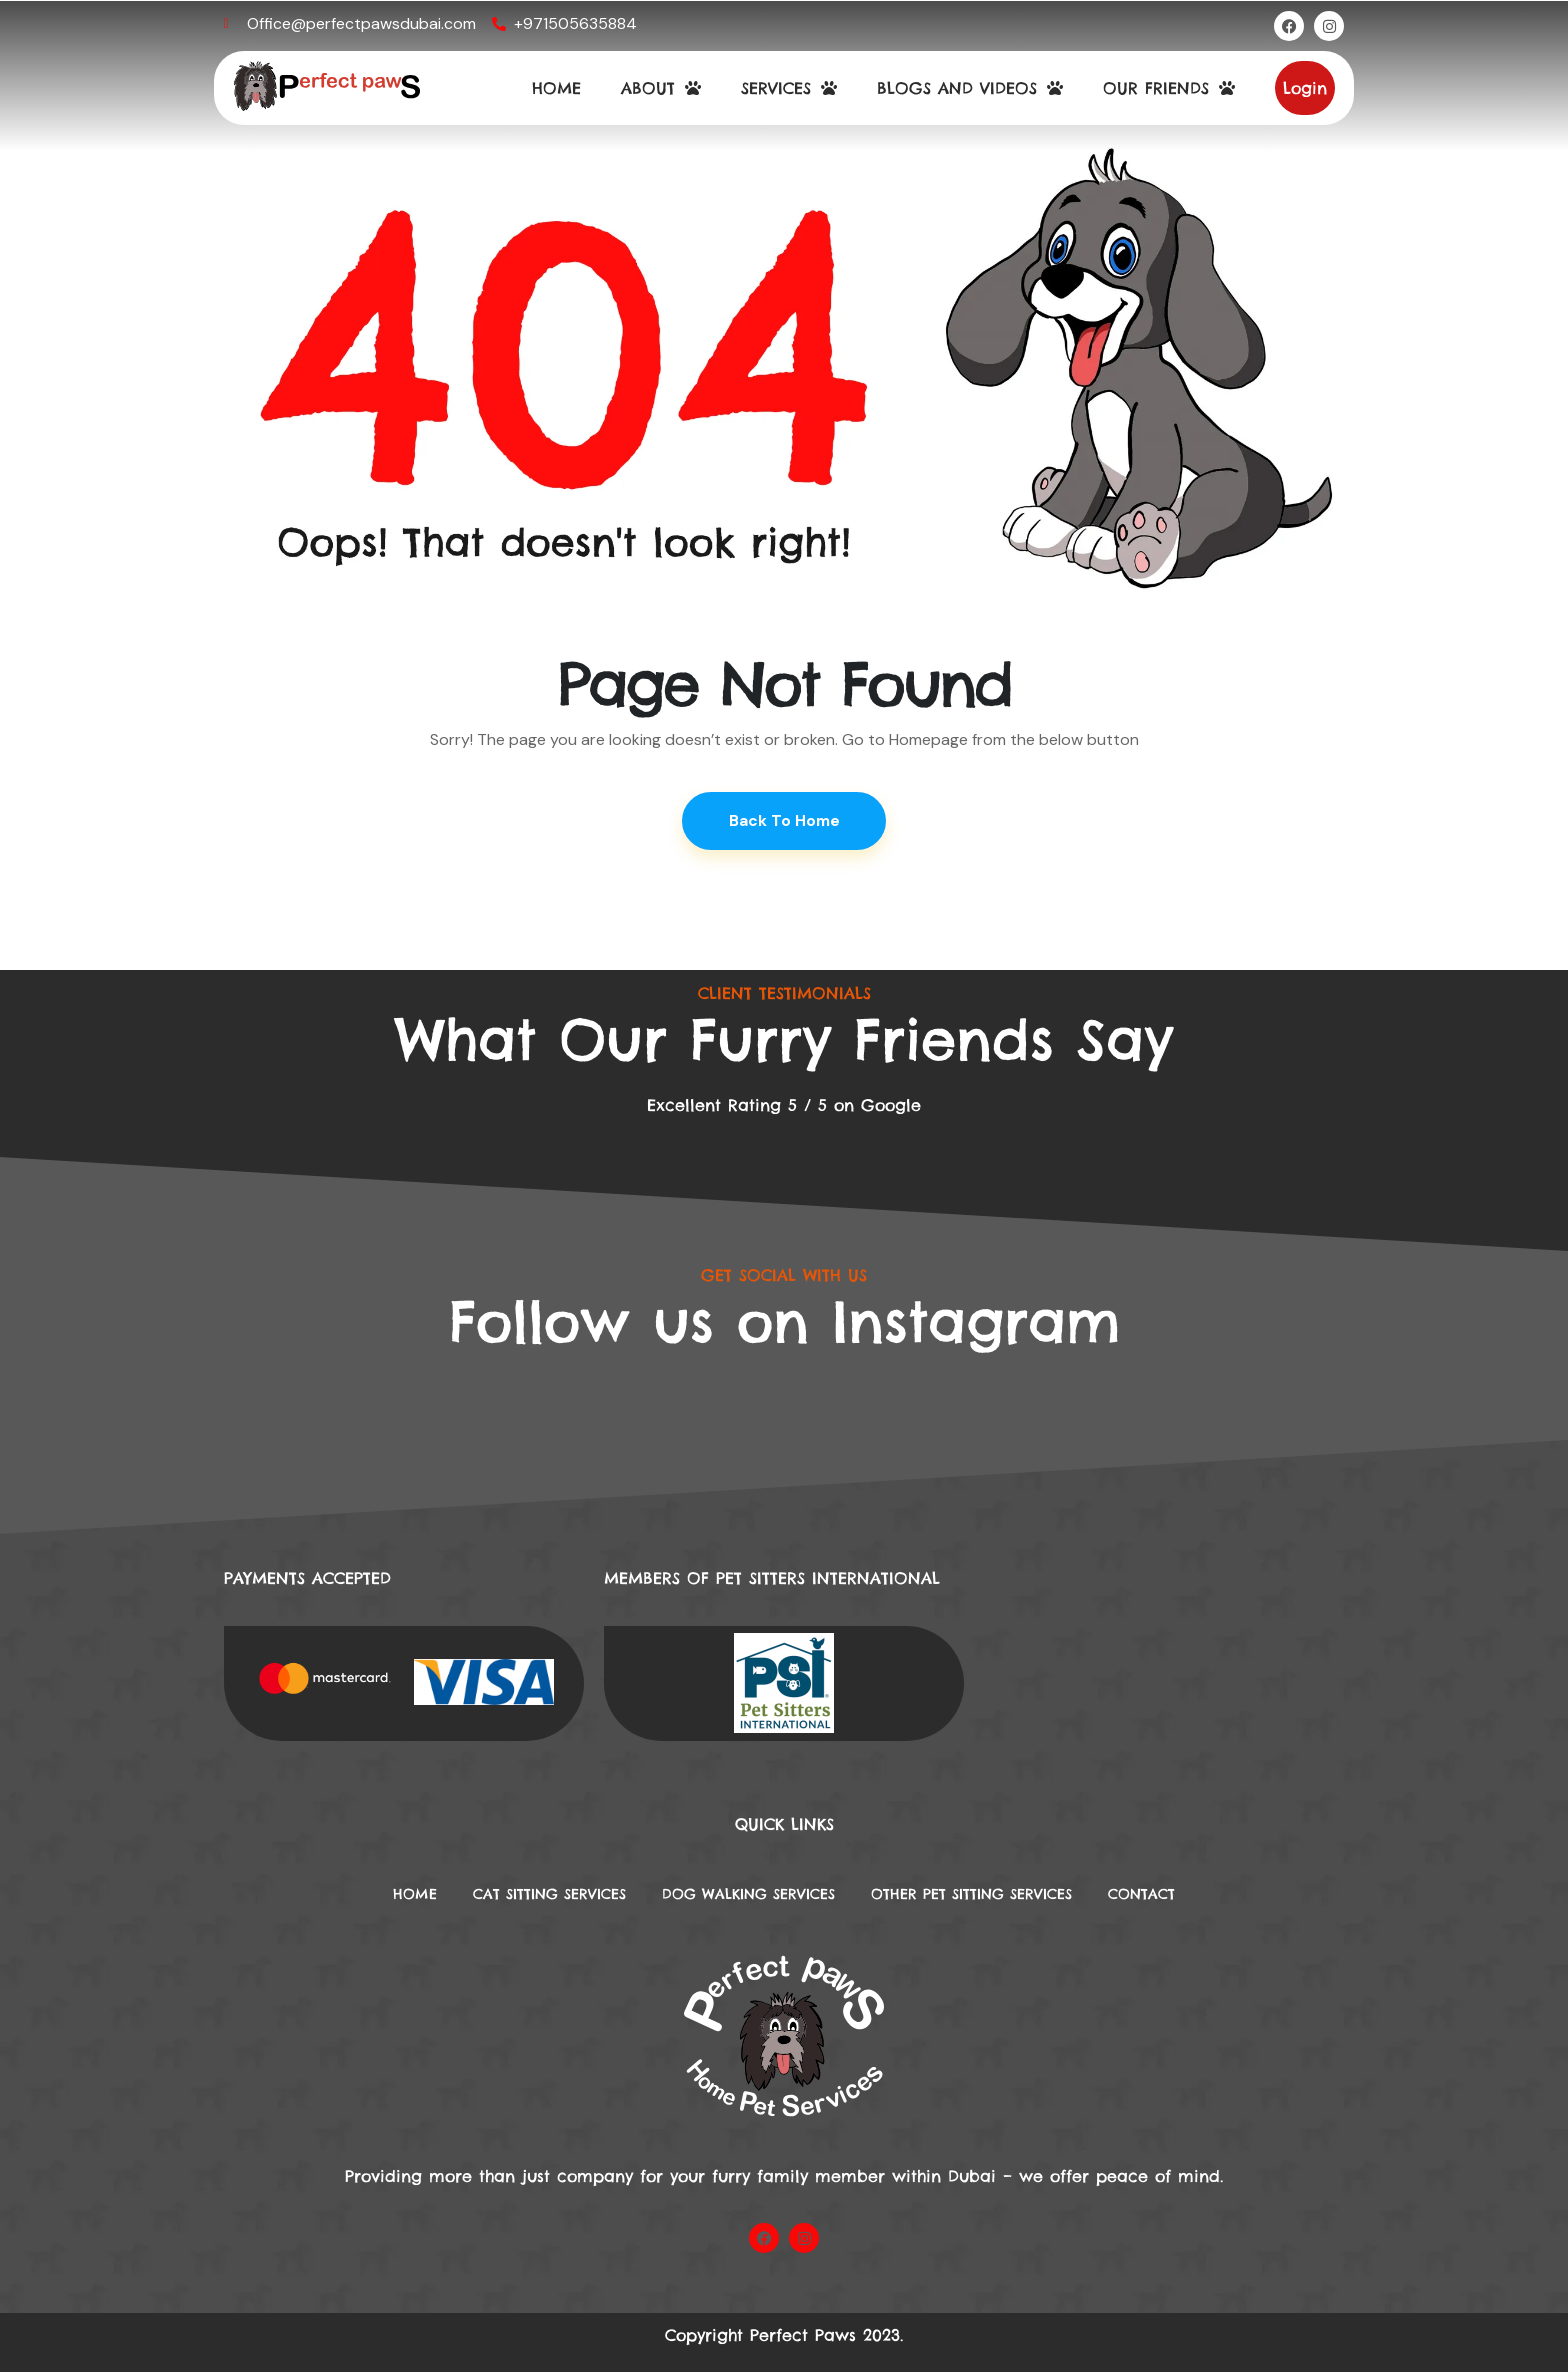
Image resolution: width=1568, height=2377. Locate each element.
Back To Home (784, 821)
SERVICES (789, 88)
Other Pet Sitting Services (997, 1898)
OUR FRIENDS (1169, 88)
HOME (556, 88)
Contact (1190, 1898)
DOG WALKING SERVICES (743, 1898)
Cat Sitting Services (517, 1898)
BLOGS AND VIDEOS (970, 88)
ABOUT (661, 88)
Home (365, 1898)
